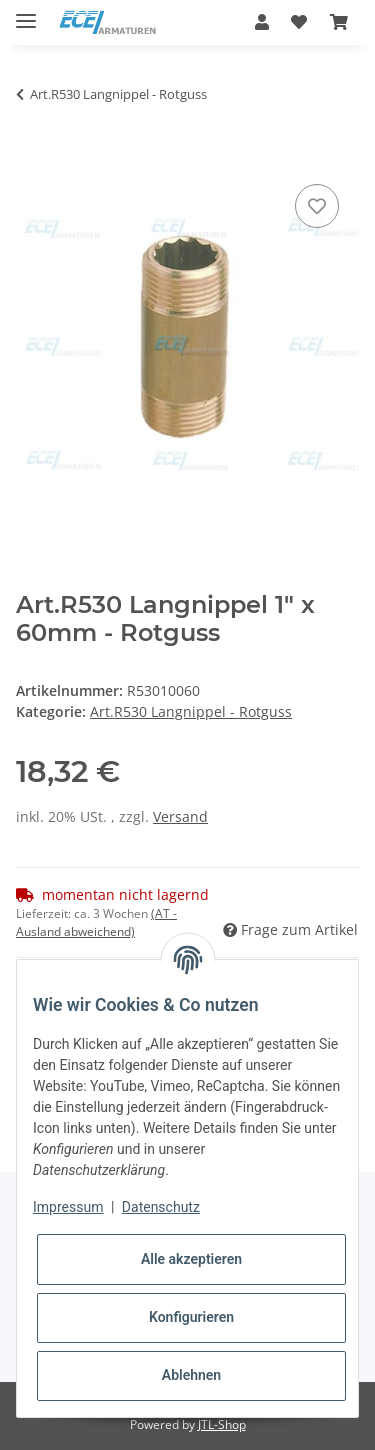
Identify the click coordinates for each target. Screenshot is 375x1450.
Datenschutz (161, 1207)
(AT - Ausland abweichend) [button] (96, 922)
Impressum (68, 1207)
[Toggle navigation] (26, 12)
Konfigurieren (191, 1317)
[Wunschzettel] (299, 22)
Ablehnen (191, 1375)
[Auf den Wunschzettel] (317, 206)
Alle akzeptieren (191, 1259)
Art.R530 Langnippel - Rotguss (191, 711)
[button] (262, 22)
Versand (180, 816)
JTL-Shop (222, 1424)
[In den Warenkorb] (32, 157)
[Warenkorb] (339, 22)
